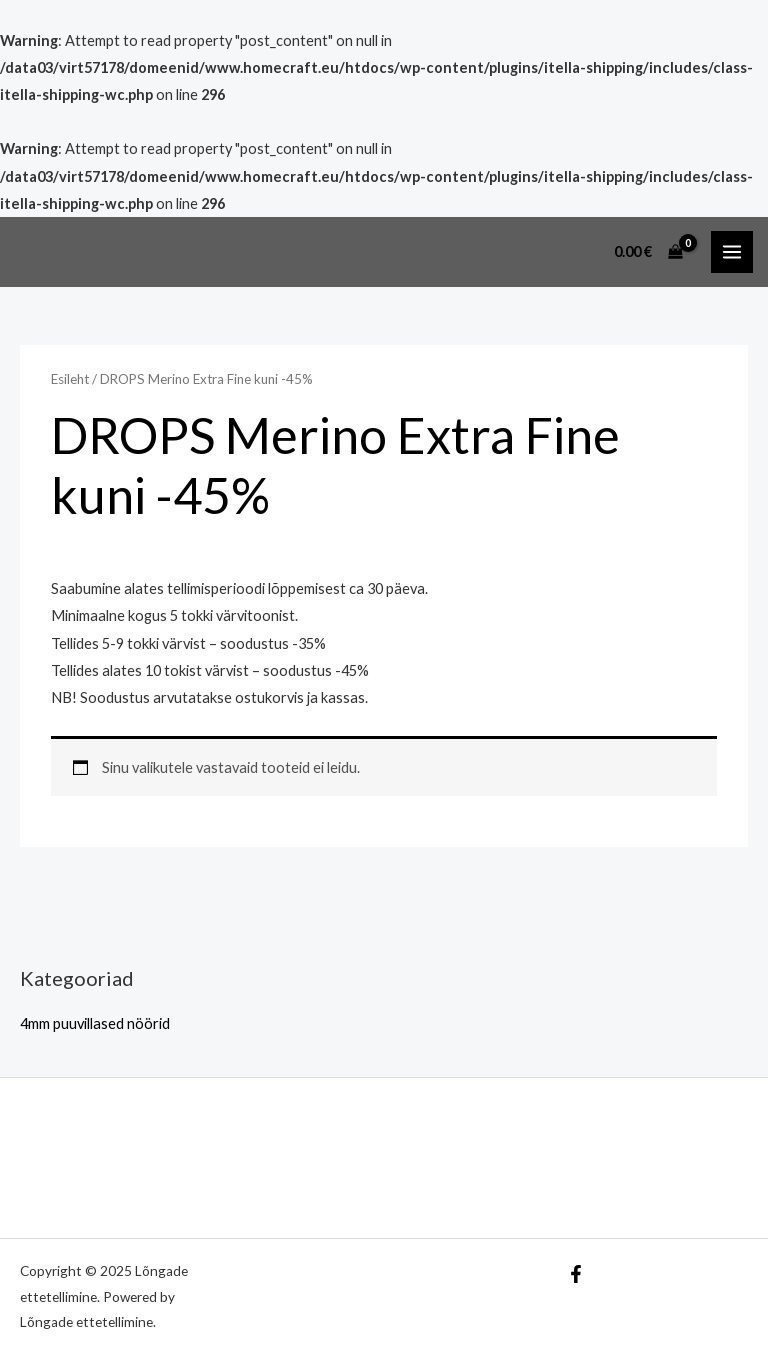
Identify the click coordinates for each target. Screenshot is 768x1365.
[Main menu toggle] (732, 252)
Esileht (70, 379)
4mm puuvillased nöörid (95, 1023)
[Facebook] (576, 1274)
